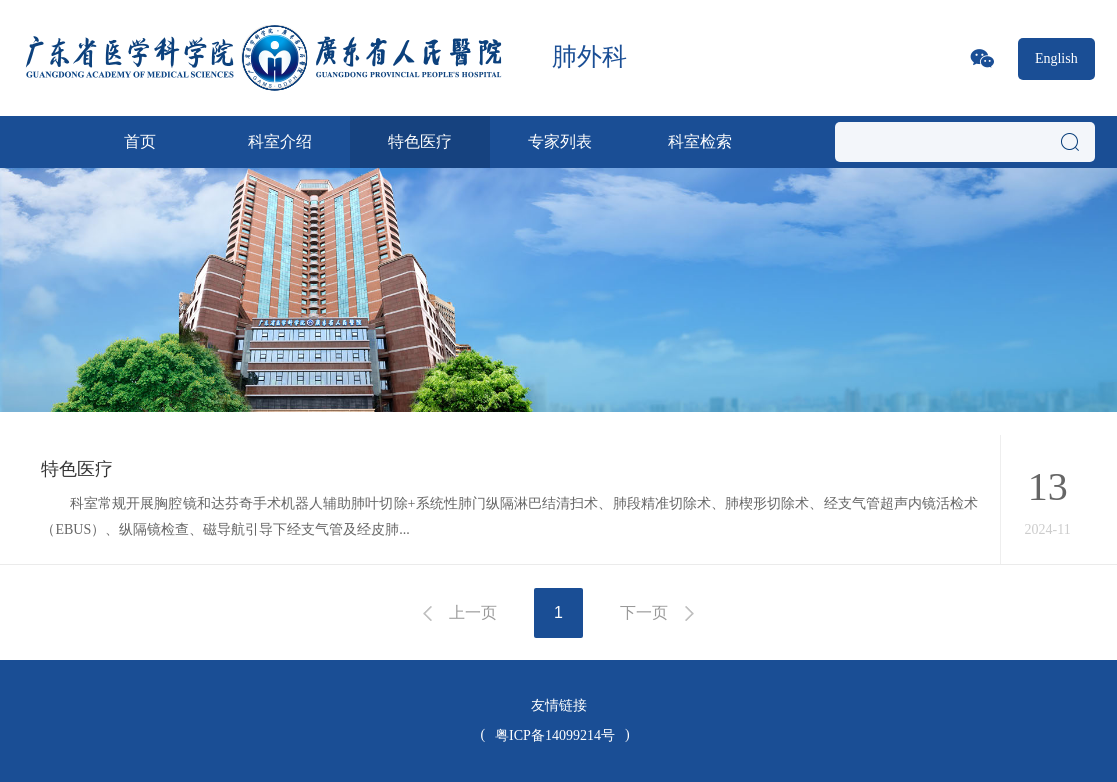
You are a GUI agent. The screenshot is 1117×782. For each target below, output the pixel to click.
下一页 (644, 612)
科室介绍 (280, 141)
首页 (140, 141)
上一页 (473, 612)
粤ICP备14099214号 (555, 735)
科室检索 (700, 141)
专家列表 (560, 141)
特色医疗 (420, 141)
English (1056, 58)
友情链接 (559, 705)
